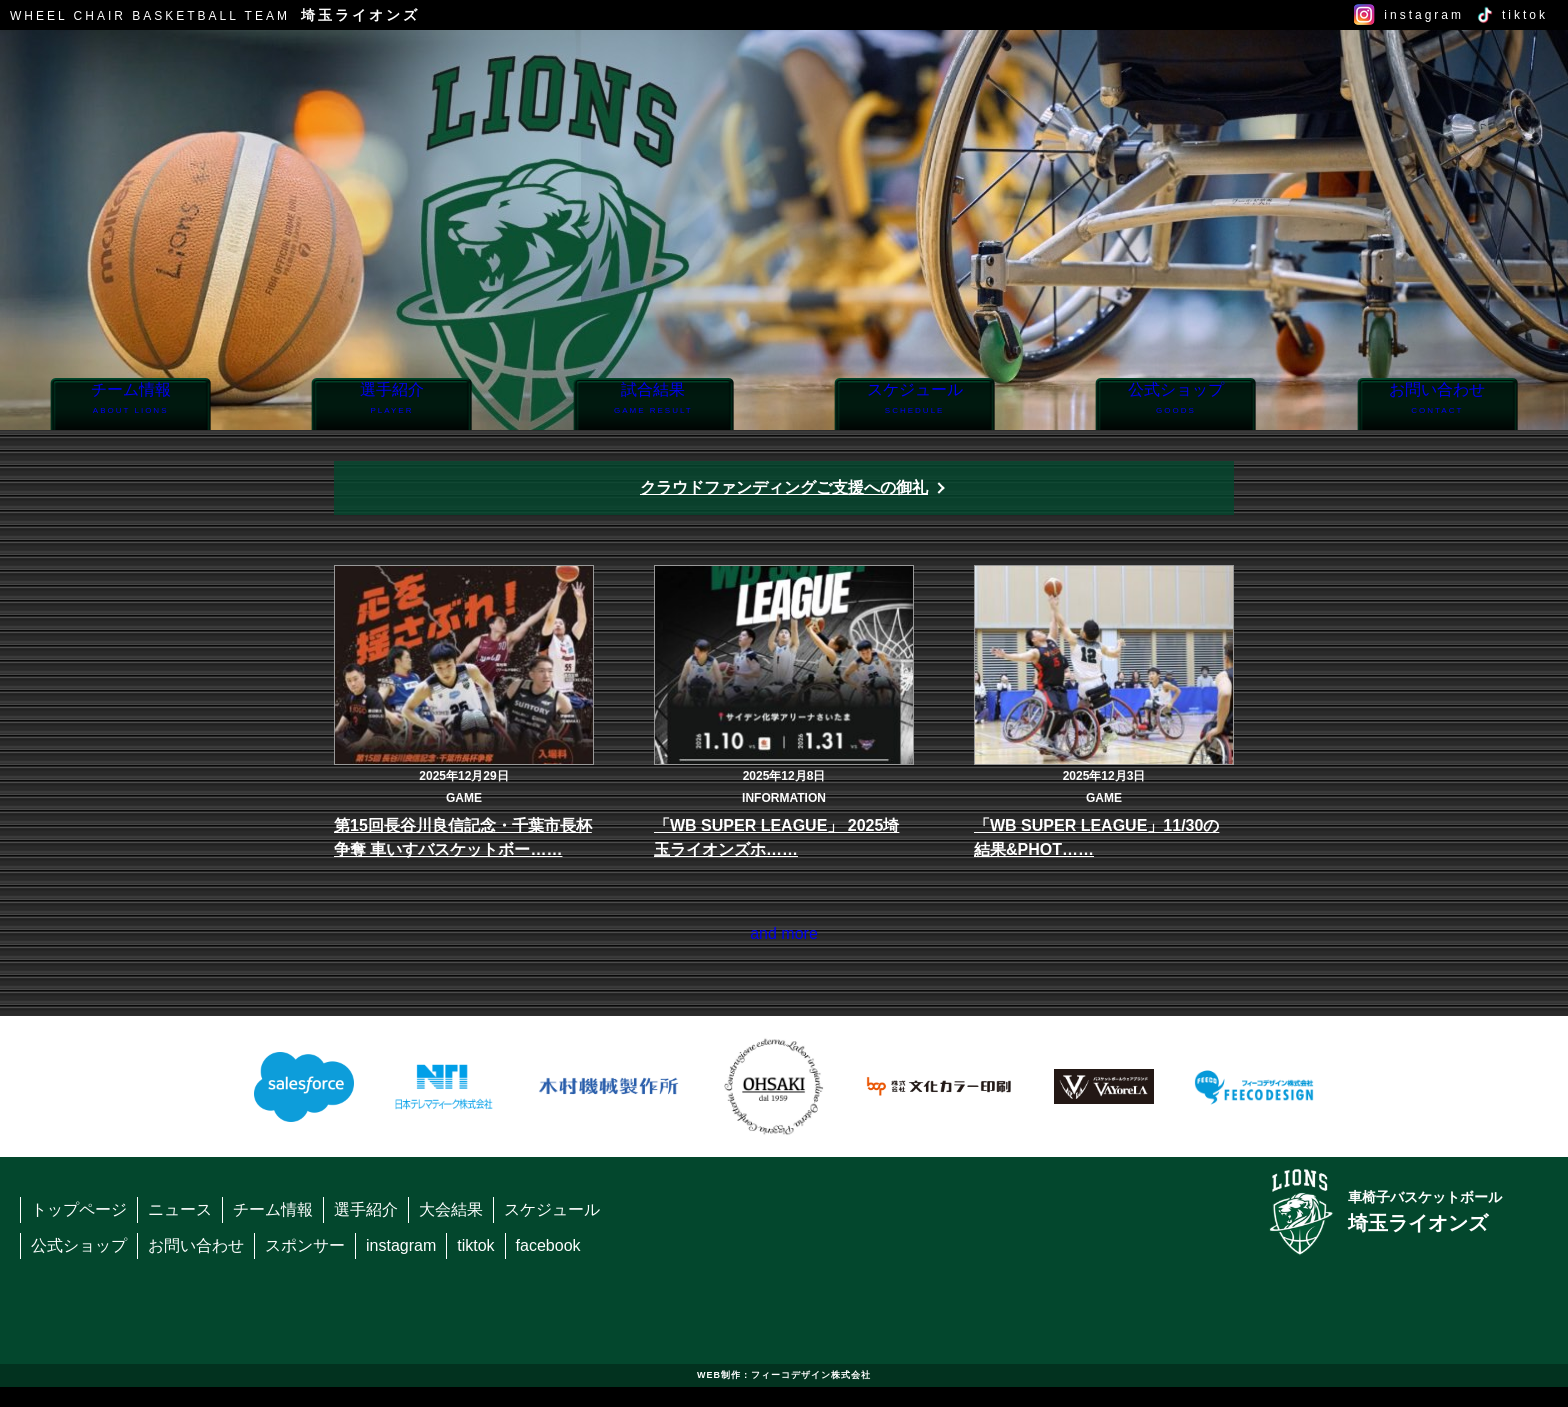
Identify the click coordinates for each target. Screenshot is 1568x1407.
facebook (548, 1265)
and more (784, 943)
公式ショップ (1175, 405)
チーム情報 (130, 405)
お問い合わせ (1437, 405)
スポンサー (305, 1265)
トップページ (79, 1229)
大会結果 (451, 1229)
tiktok (1525, 15)
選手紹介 (391, 405)
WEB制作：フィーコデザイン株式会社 (784, 1395)
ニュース (180, 1229)
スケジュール (914, 405)
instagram (1424, 15)
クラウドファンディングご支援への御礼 (784, 487)
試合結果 (653, 405)
